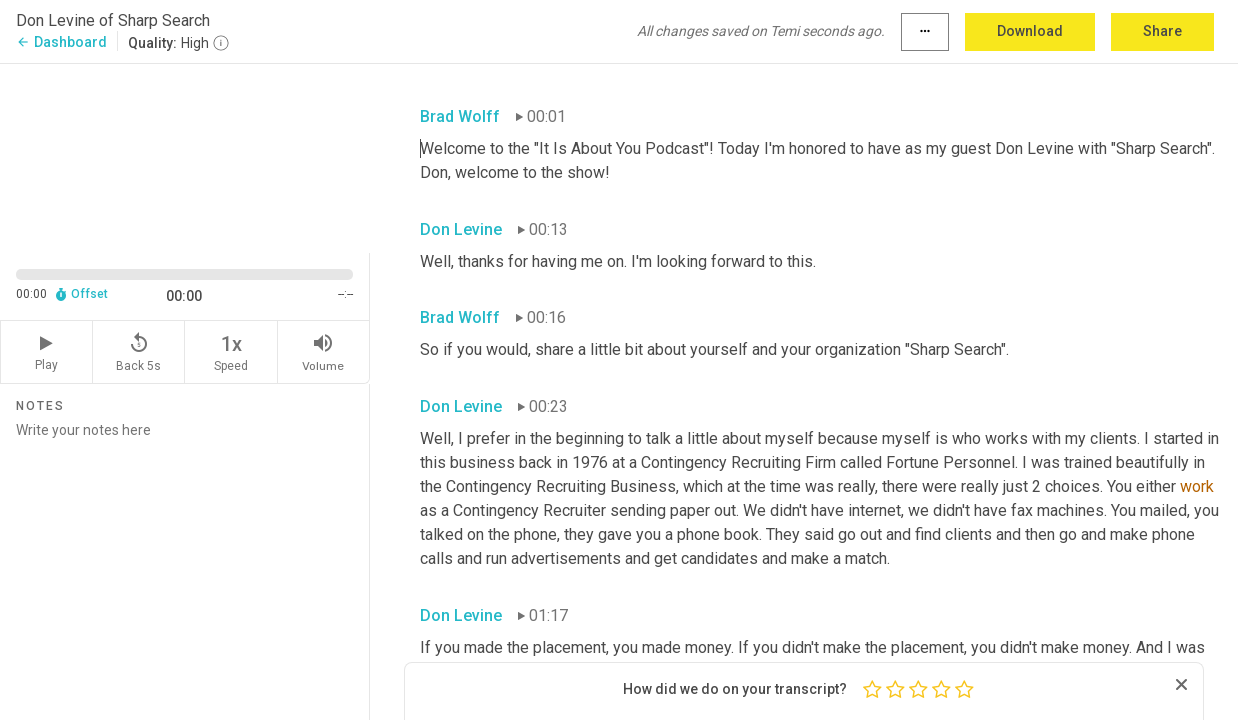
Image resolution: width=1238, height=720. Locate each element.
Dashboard (61, 42)
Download (1030, 31)
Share (1162, 31)
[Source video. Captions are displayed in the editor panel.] (185, 156)
